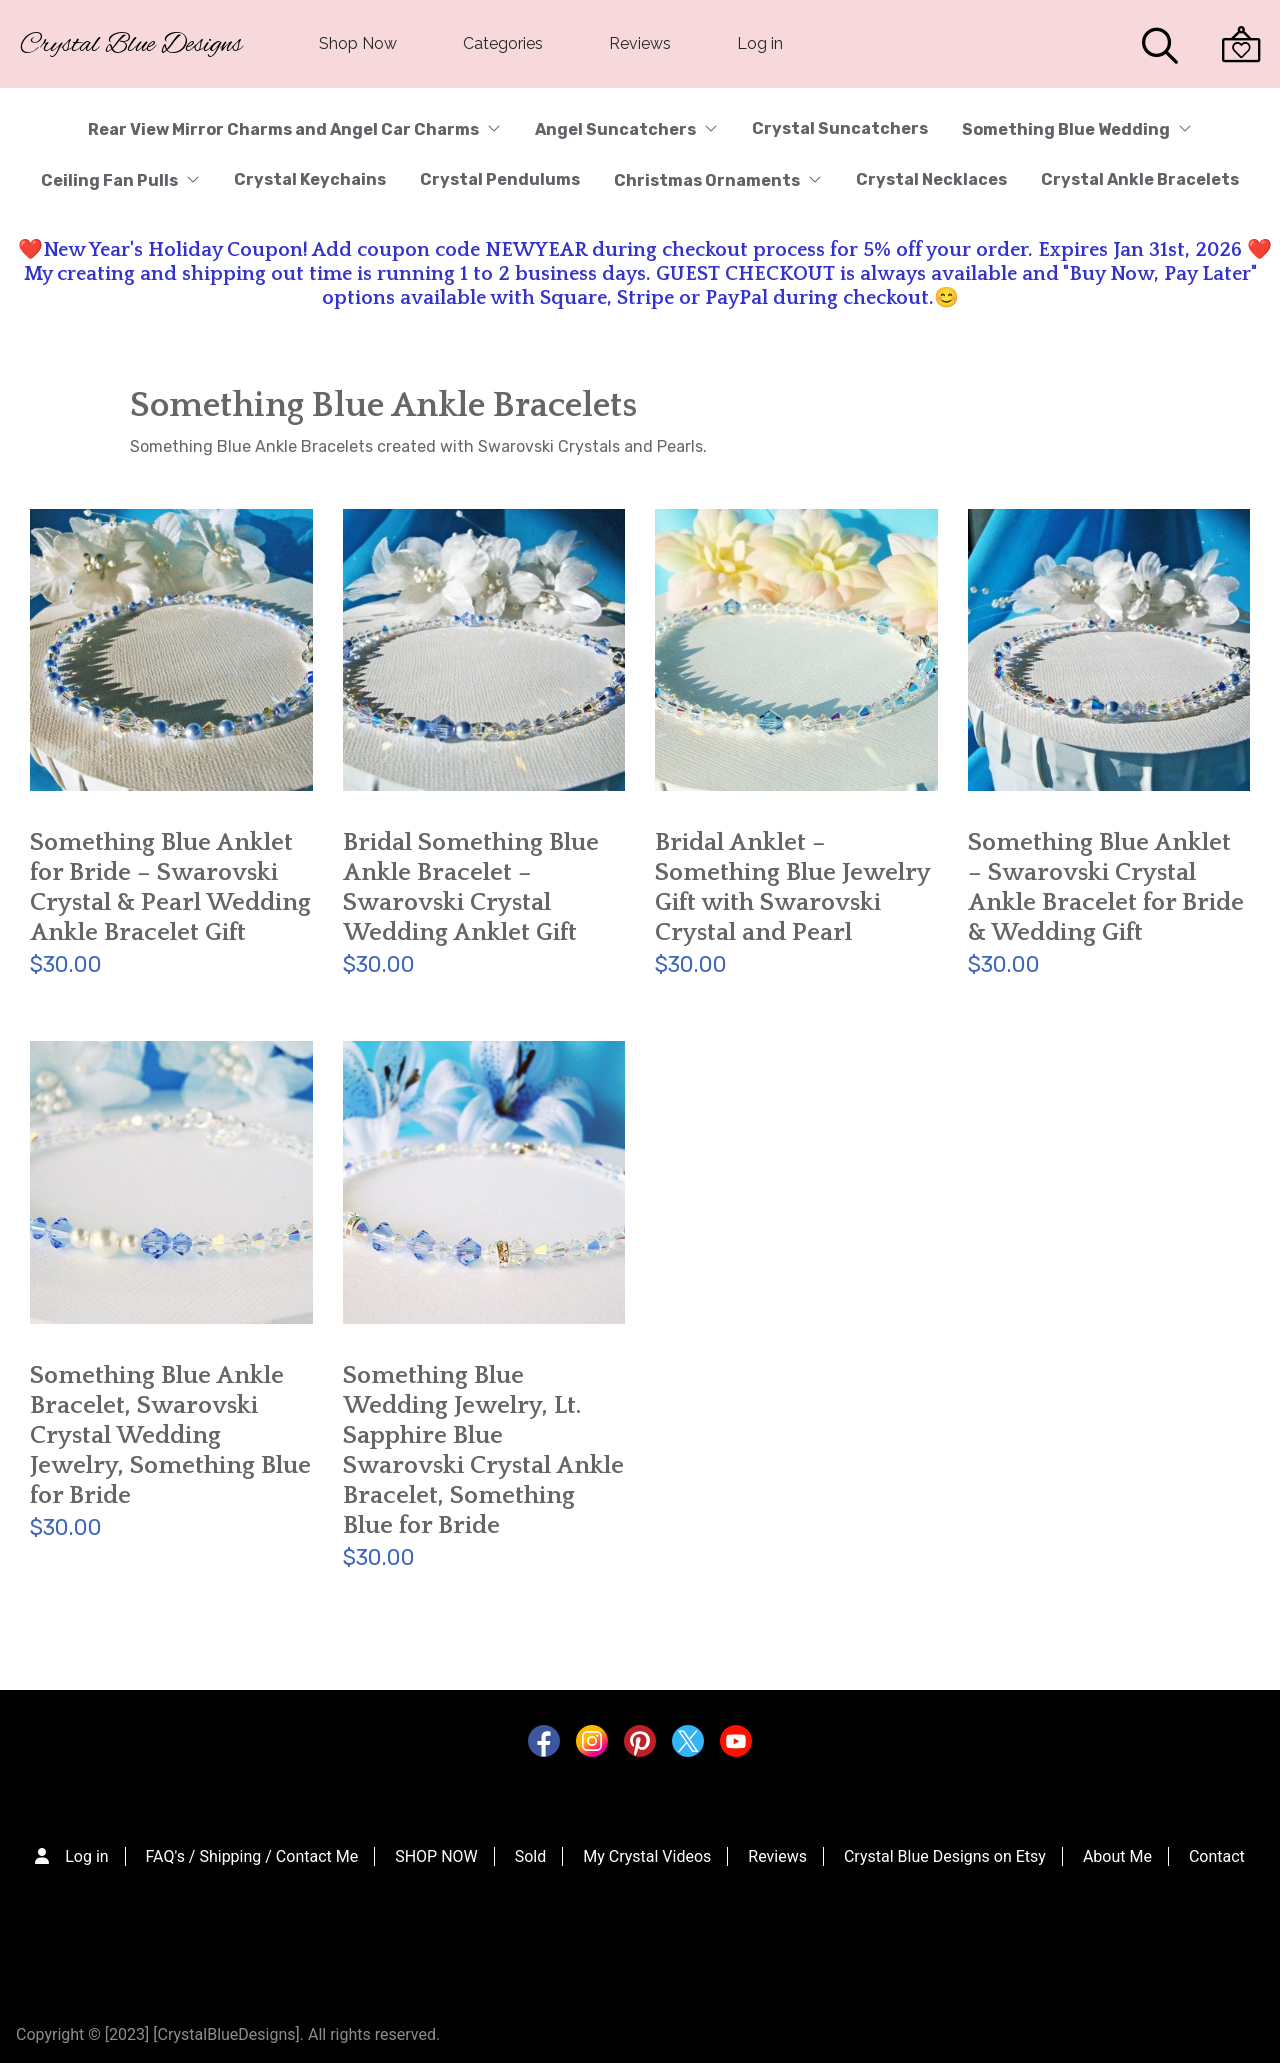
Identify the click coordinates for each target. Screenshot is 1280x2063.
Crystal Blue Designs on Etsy (945, 1856)
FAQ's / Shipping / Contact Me (252, 1856)
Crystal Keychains (310, 179)
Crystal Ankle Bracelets (1140, 179)
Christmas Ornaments (718, 180)
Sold (531, 1856)
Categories (503, 43)
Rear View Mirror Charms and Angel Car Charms (294, 129)
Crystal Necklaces (931, 179)
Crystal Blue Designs (131, 45)
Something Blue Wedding (1077, 129)
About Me (1117, 1856)
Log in (760, 43)
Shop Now (358, 43)
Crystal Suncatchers (840, 128)
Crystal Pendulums (500, 179)
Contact (1217, 1856)
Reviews (640, 43)
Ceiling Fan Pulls (120, 180)
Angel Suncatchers (626, 129)
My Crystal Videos (647, 1856)
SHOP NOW (436, 1856)
